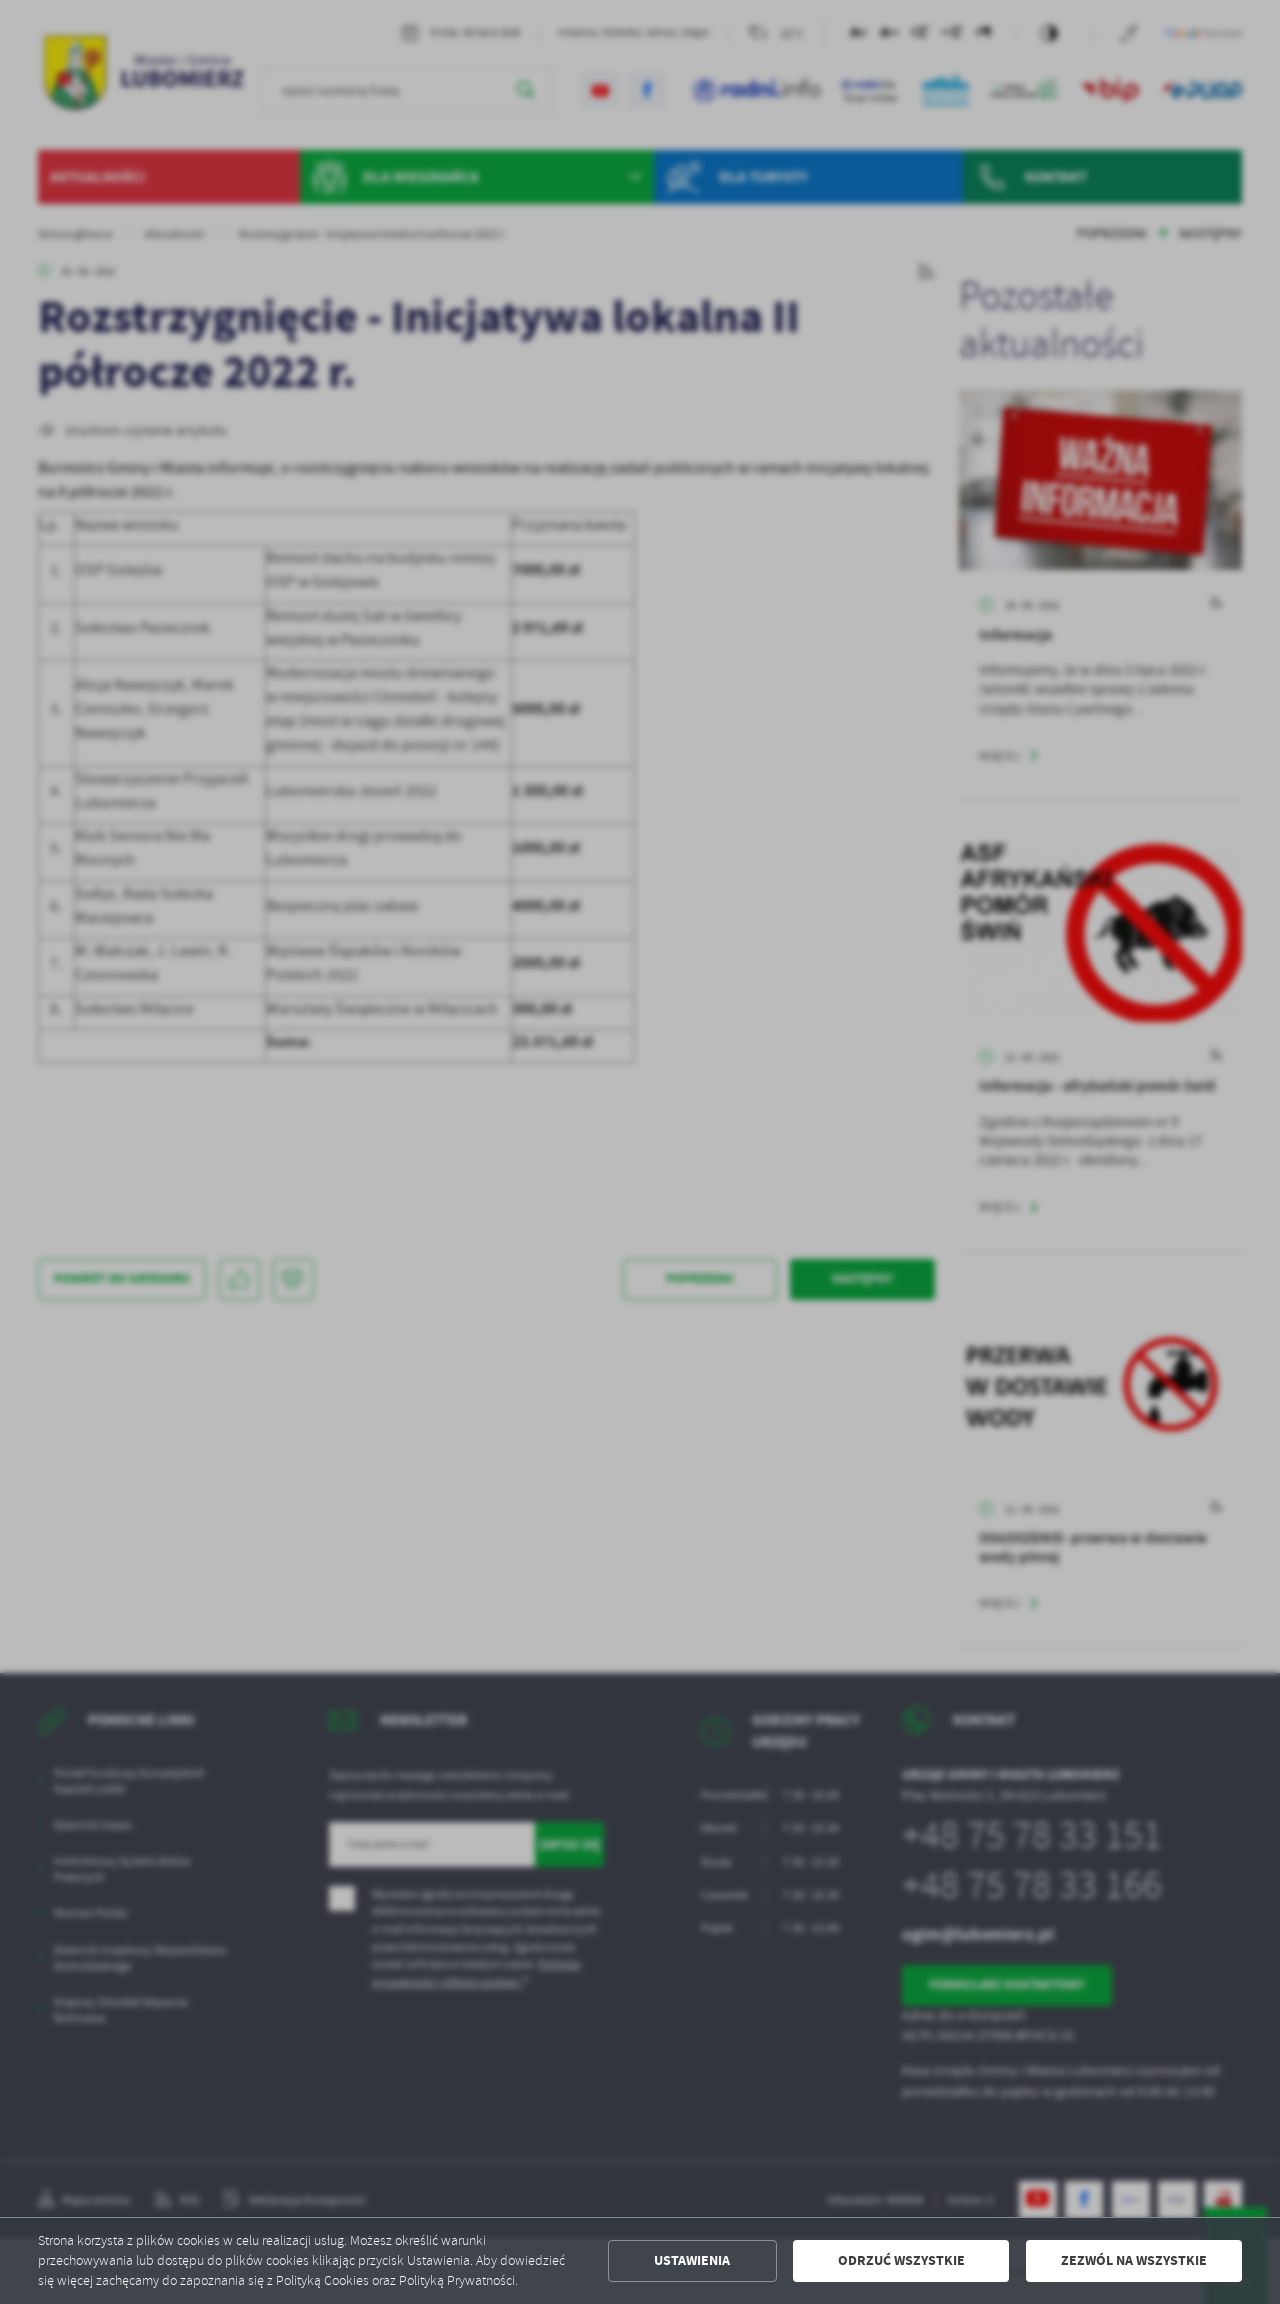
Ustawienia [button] (692, 2260)
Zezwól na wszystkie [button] (1134, 2260)
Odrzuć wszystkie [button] (901, 2260)
